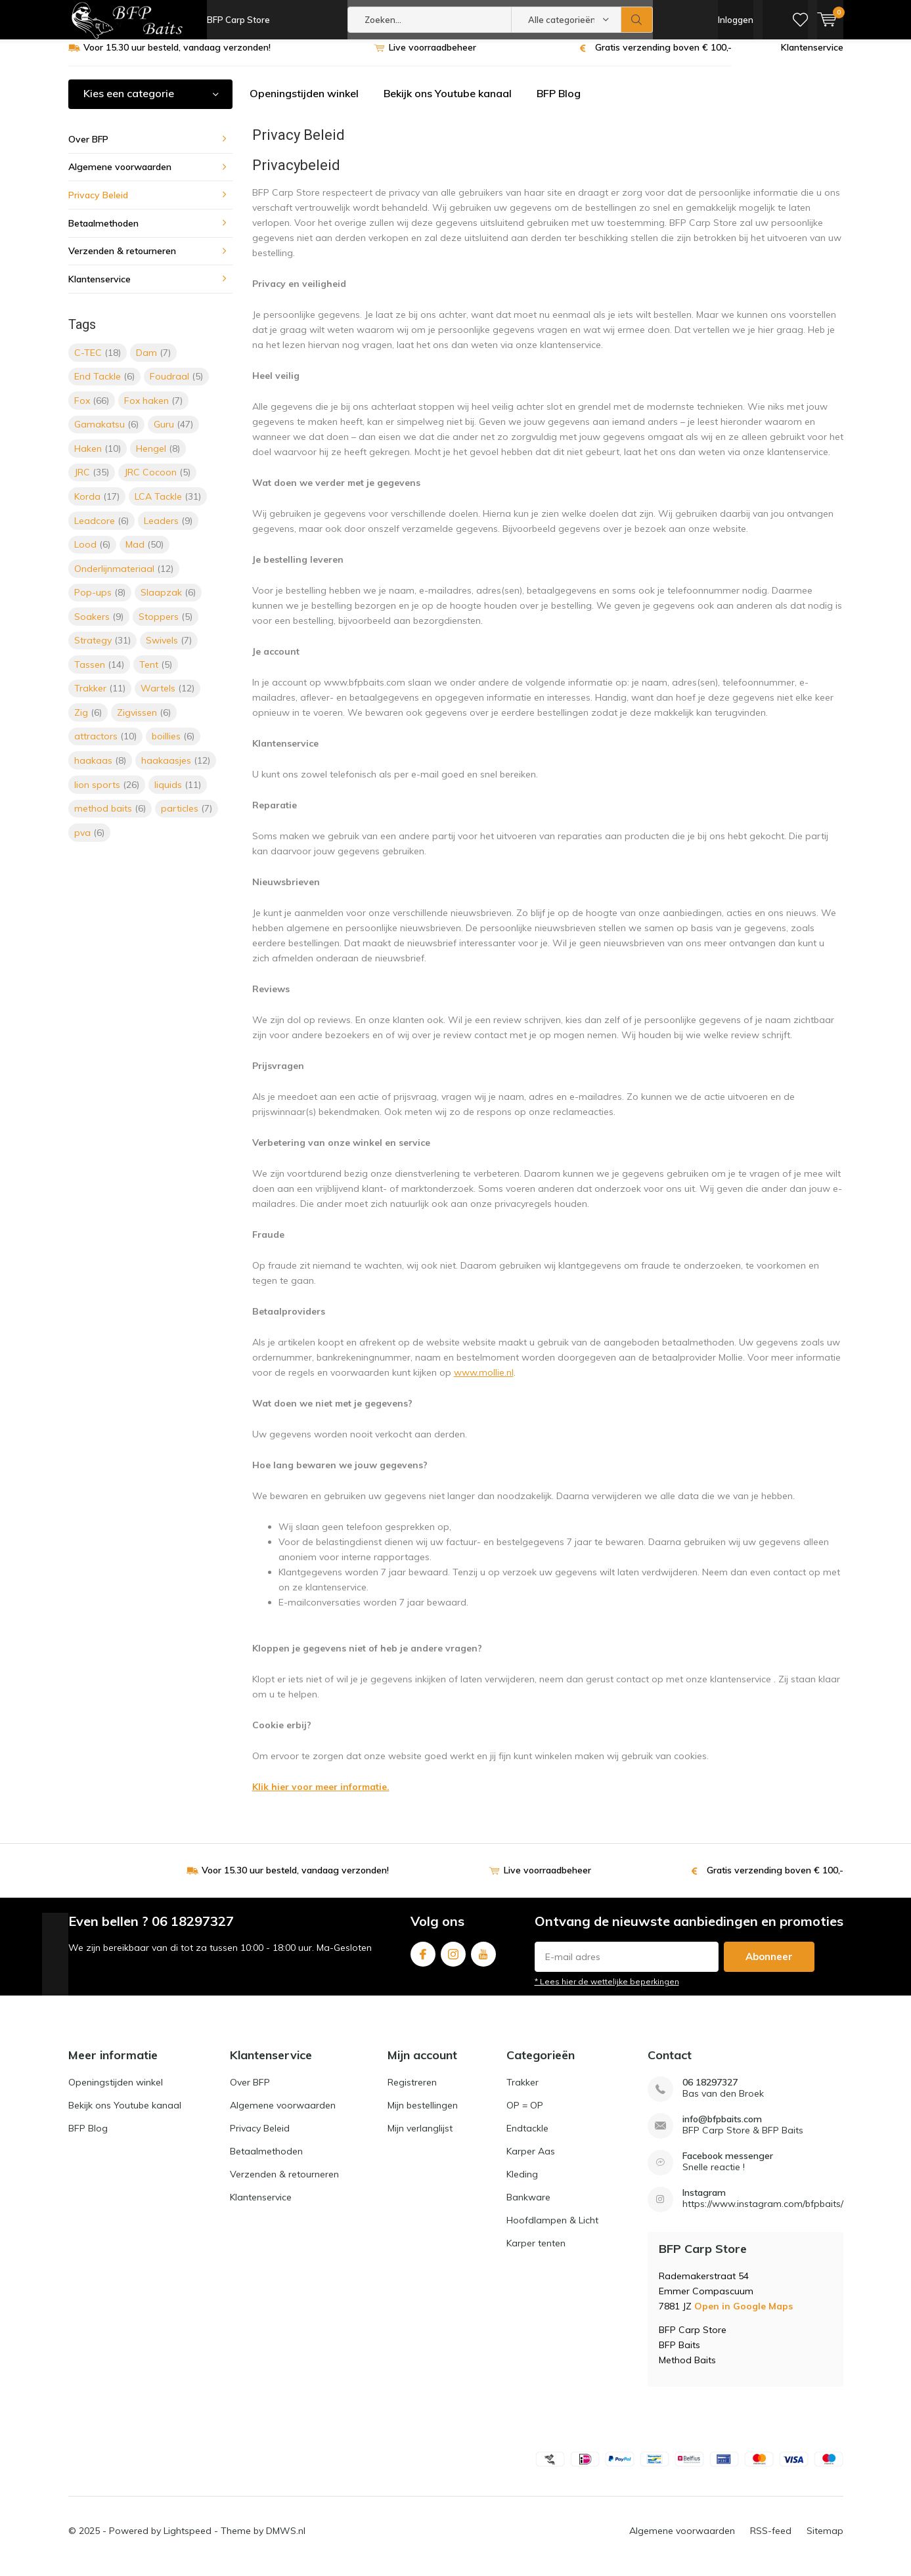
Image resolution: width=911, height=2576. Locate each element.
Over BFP (88, 149)
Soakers (98, 626)
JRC (91, 482)
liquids (177, 794)
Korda (97, 506)
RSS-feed (770, 2540)
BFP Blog (559, 103)
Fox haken (153, 410)
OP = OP (524, 2115)
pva (89, 842)
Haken (97, 458)
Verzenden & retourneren (122, 261)
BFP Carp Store (238, 19)
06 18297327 (710, 2092)
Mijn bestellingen (423, 2115)
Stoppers (165, 626)
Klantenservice (812, 57)
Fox (91, 410)
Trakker (99, 698)
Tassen (99, 674)
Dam (153, 362)
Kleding (522, 2184)
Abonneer (769, 1966)
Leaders (168, 530)
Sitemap (825, 2540)
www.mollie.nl (484, 1382)
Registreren (412, 2092)
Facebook (423, 1961)
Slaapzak (168, 602)
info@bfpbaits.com (722, 2129)
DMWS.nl (285, 2540)
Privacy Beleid (98, 205)
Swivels (169, 650)
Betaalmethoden (103, 232)
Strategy (102, 650)
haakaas (100, 770)
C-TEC (97, 362)
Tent (155, 674)
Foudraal (176, 386)
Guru (173, 434)
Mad (144, 554)
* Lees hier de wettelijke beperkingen (607, 1991)
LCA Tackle (168, 506)
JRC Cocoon (157, 482)
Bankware (528, 2207)
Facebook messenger (727, 2166)
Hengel (158, 458)
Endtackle (527, 2138)
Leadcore (101, 530)
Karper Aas (530, 2161)
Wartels (167, 698)
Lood (92, 554)
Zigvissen (144, 722)
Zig (88, 722)
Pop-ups (99, 602)
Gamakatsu (106, 434)
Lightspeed (187, 2540)
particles (186, 818)
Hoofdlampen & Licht (552, 2230)
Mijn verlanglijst (420, 2138)
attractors (105, 746)
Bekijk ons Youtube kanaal (448, 103)
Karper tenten (536, 2253)
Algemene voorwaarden (119, 177)
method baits (110, 818)
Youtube (483, 1961)
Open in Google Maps (743, 2316)
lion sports (106, 794)
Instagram (453, 1961)
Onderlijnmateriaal (123, 578)
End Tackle (104, 386)
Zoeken (637, 20)
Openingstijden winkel (304, 103)
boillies (173, 746)
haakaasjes (175, 770)
